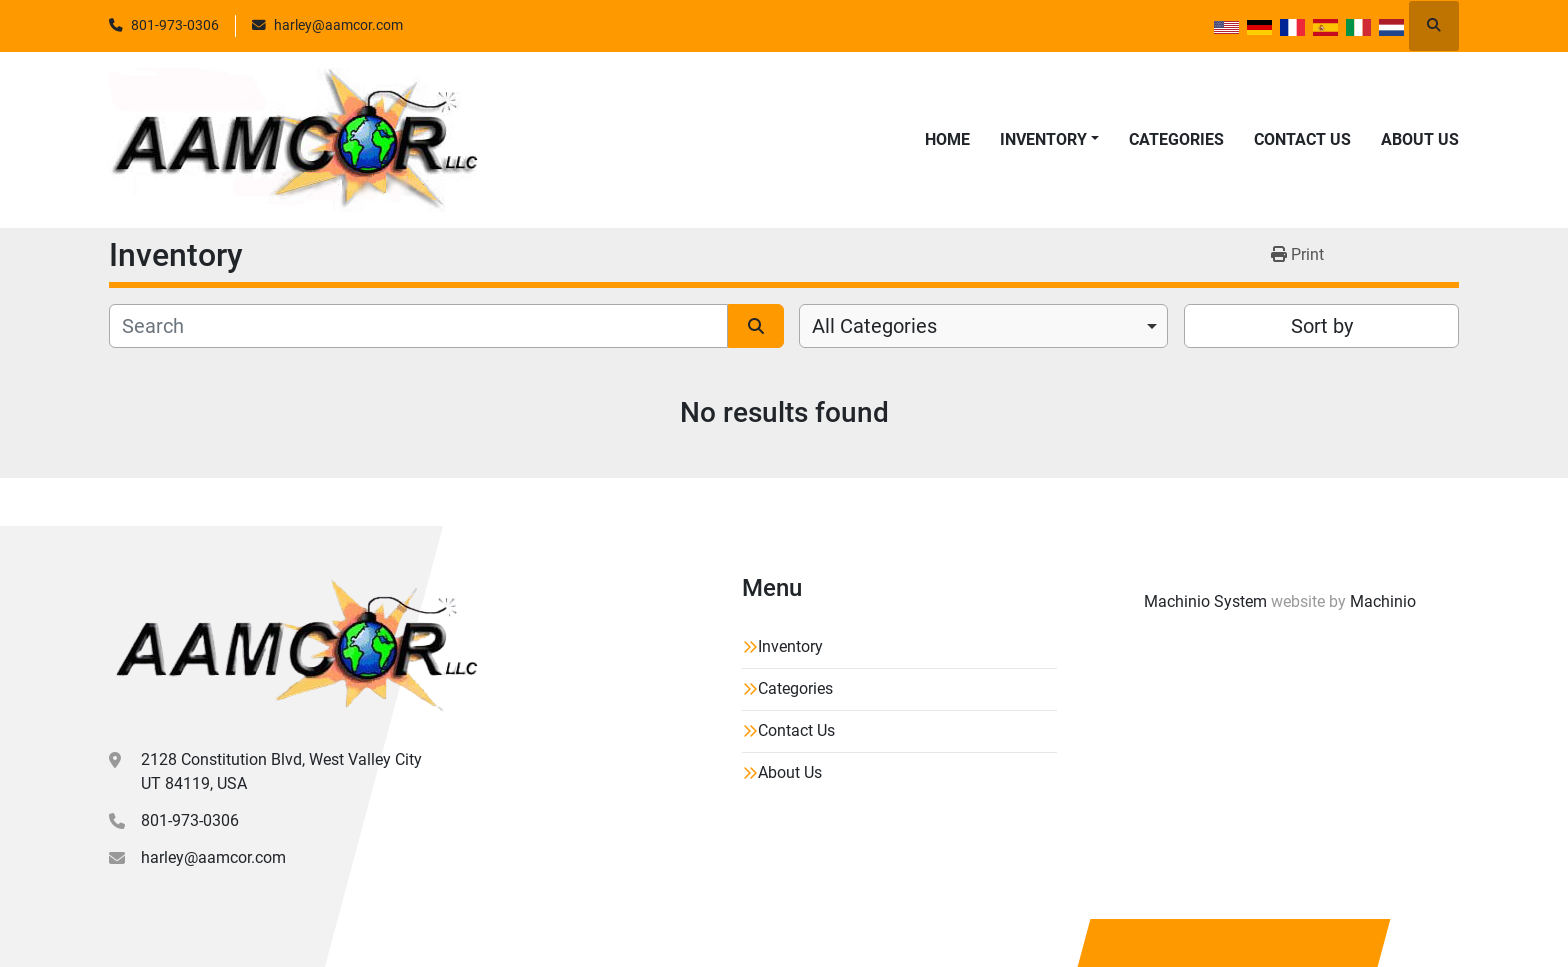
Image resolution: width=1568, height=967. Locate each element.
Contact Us (1302, 139)
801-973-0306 (175, 25)
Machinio (1383, 601)
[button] (1049, 140)
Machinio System (1205, 601)
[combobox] (983, 326)
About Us (1420, 139)
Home (947, 139)
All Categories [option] (874, 326)
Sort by (1322, 326)
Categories (1176, 139)
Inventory (1043, 139)
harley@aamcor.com (338, 25)
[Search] (418, 326)
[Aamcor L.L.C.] (293, 646)
